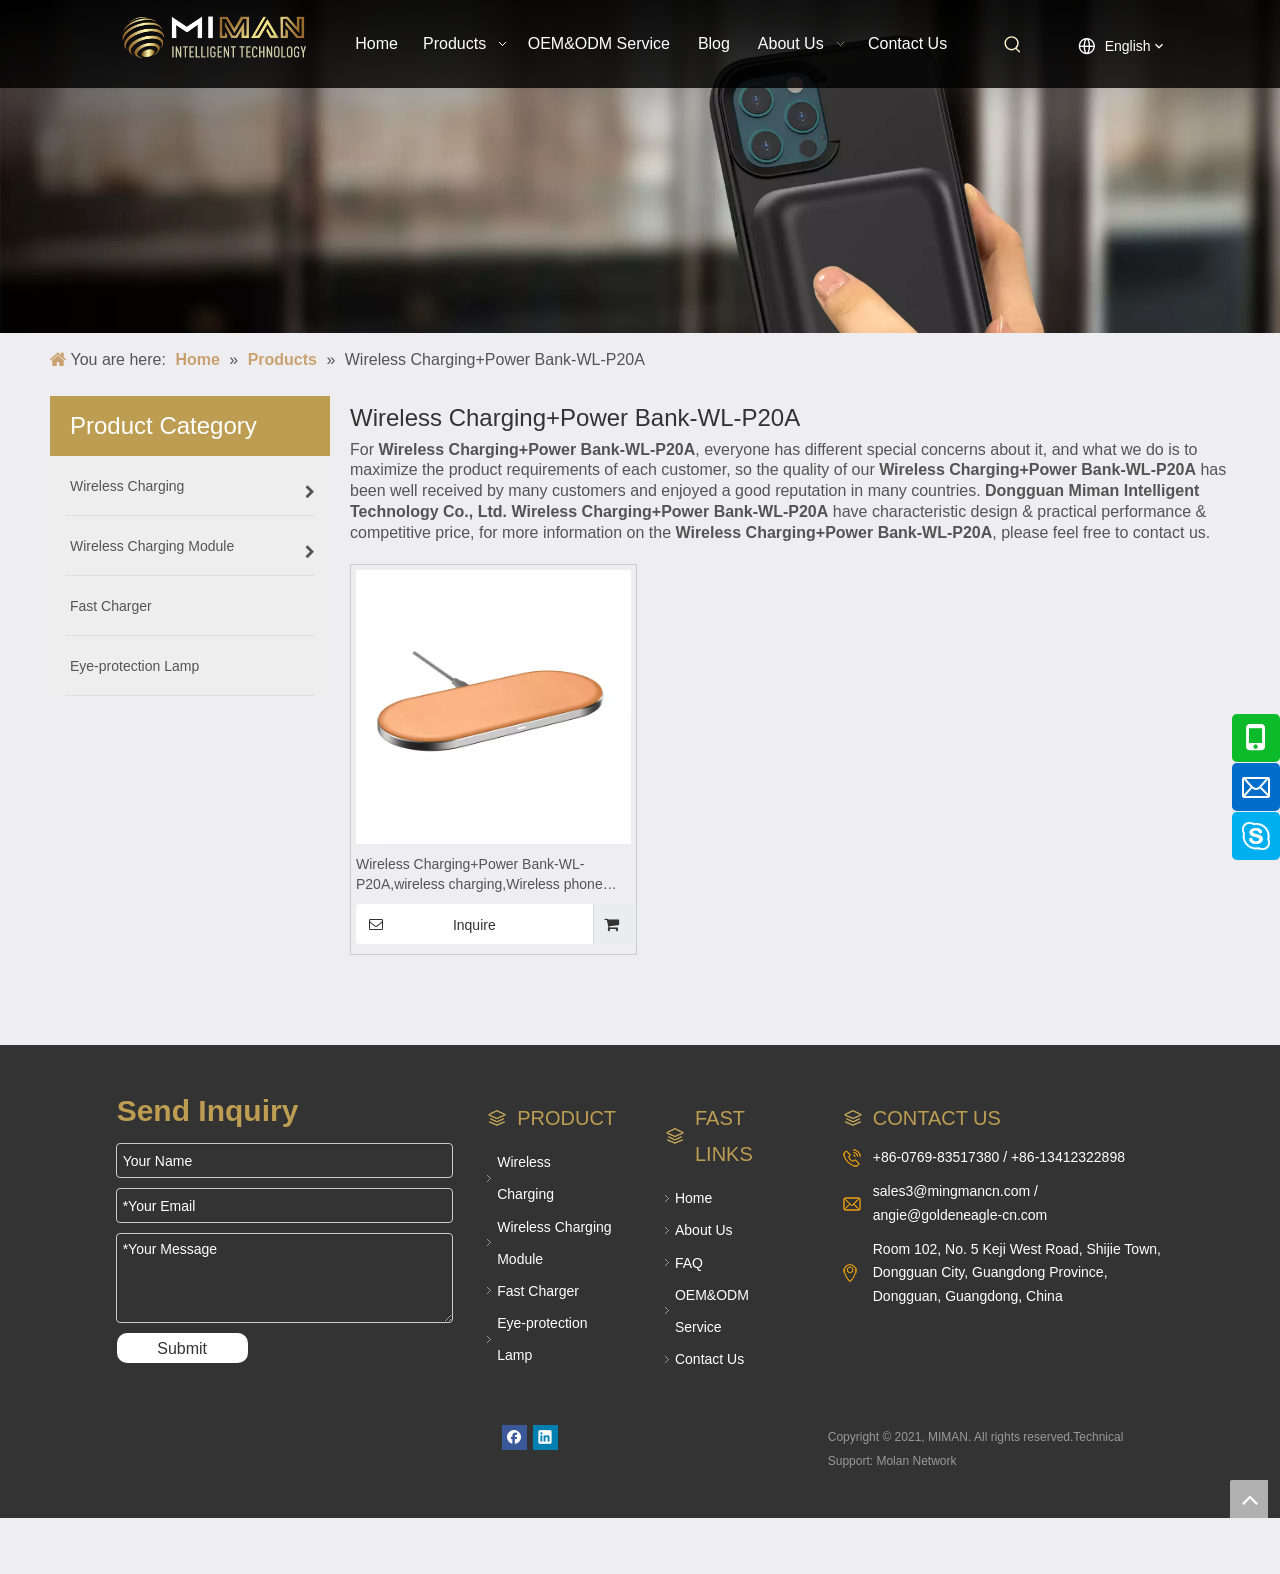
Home (693, 1198)
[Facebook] (514, 1437)
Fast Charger (538, 1291)
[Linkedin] (545, 1437)
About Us (704, 1230)
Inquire (426, 924)
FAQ (689, 1263)
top (1249, 1499)
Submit (182, 1348)
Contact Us (709, 1359)
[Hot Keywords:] (1013, 45)
